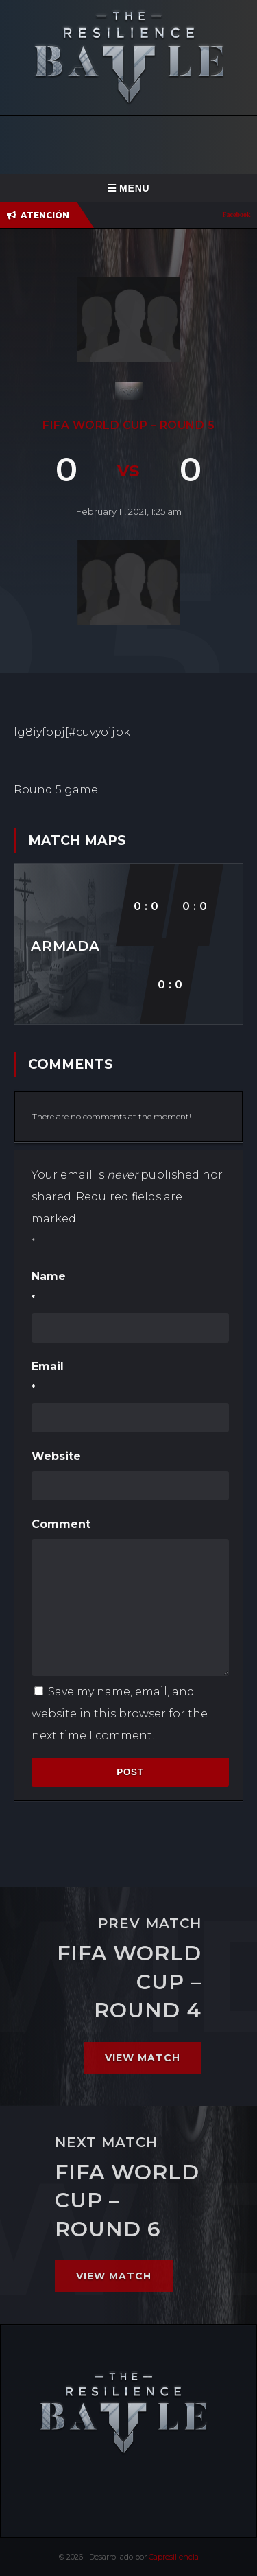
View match (142, 2058)
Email (130, 1380)
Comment (61, 1524)
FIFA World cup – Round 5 (128, 425)
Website (56, 1456)
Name (130, 1290)
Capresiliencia (174, 2557)
